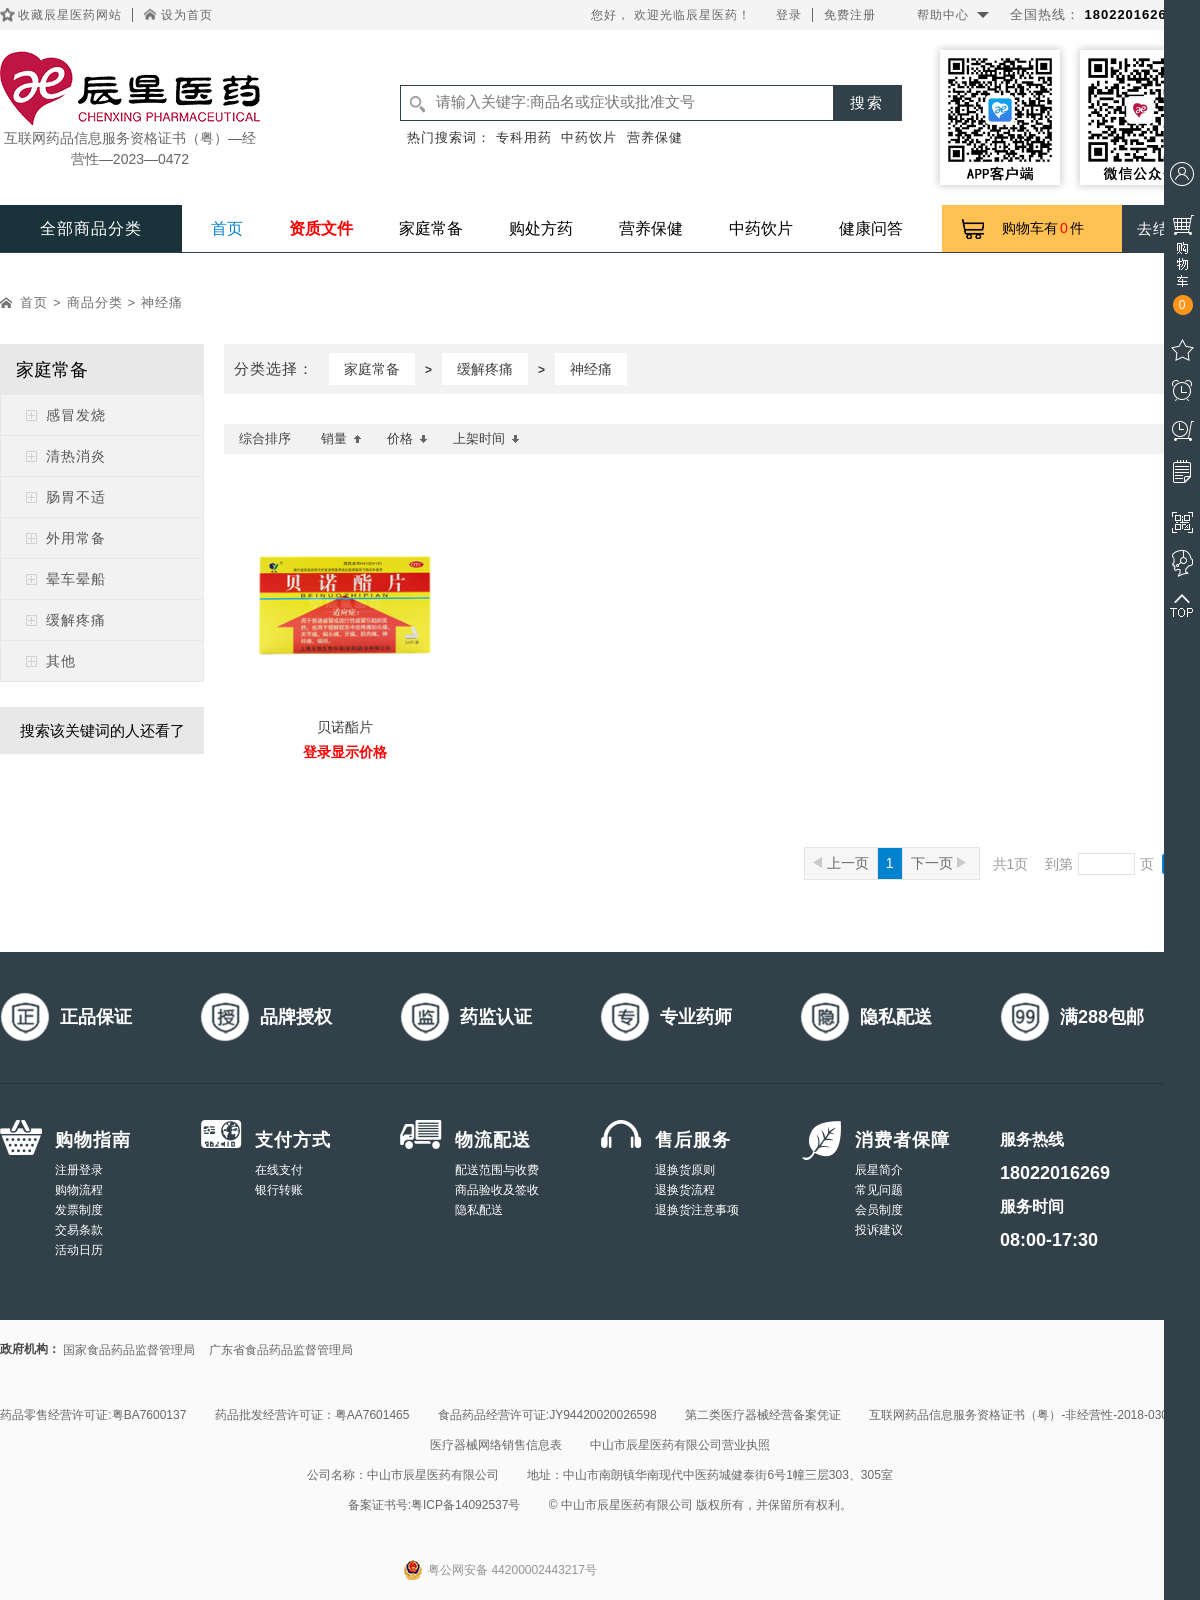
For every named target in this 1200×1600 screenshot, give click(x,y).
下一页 (938, 863)
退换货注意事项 (697, 1210)
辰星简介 (879, 1170)
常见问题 (879, 1190)
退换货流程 (685, 1190)
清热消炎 (76, 456)
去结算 (1161, 228)
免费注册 (850, 15)
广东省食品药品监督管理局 (281, 1350)
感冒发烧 (76, 415)
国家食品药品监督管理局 (129, 1350)
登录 (789, 15)
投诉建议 (879, 1230)
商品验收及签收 (497, 1190)
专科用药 (524, 137)
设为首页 (187, 15)
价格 (407, 438)
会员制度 (879, 1210)
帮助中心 (943, 15)
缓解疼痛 (76, 620)
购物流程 (79, 1190)
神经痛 (162, 302)
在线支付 (279, 1170)
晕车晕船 (76, 579)
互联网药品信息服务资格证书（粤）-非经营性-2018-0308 (1021, 1415)
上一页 (841, 863)
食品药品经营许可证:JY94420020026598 (547, 1415)
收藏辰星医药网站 (70, 15)
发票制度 (79, 1210)
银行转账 (279, 1190)
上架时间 (486, 438)
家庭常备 (431, 228)
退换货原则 (685, 1170)
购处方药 (541, 228)
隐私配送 (479, 1210)
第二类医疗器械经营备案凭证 (763, 1415)
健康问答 (871, 228)
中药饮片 (589, 137)
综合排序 (265, 438)
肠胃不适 (76, 497)
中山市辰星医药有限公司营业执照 (680, 1445)
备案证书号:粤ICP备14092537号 (434, 1505)
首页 (227, 228)
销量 (341, 438)
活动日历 (79, 1250)
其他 (61, 661)
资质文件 (321, 228)
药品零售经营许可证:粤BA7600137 (93, 1415)
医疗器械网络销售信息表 (496, 1445)
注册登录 (79, 1170)
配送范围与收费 (497, 1170)
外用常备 (76, 538)
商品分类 (95, 302)
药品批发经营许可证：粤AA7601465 (312, 1415)
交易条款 (79, 1230)
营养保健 (655, 137)
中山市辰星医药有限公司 (433, 1475)
